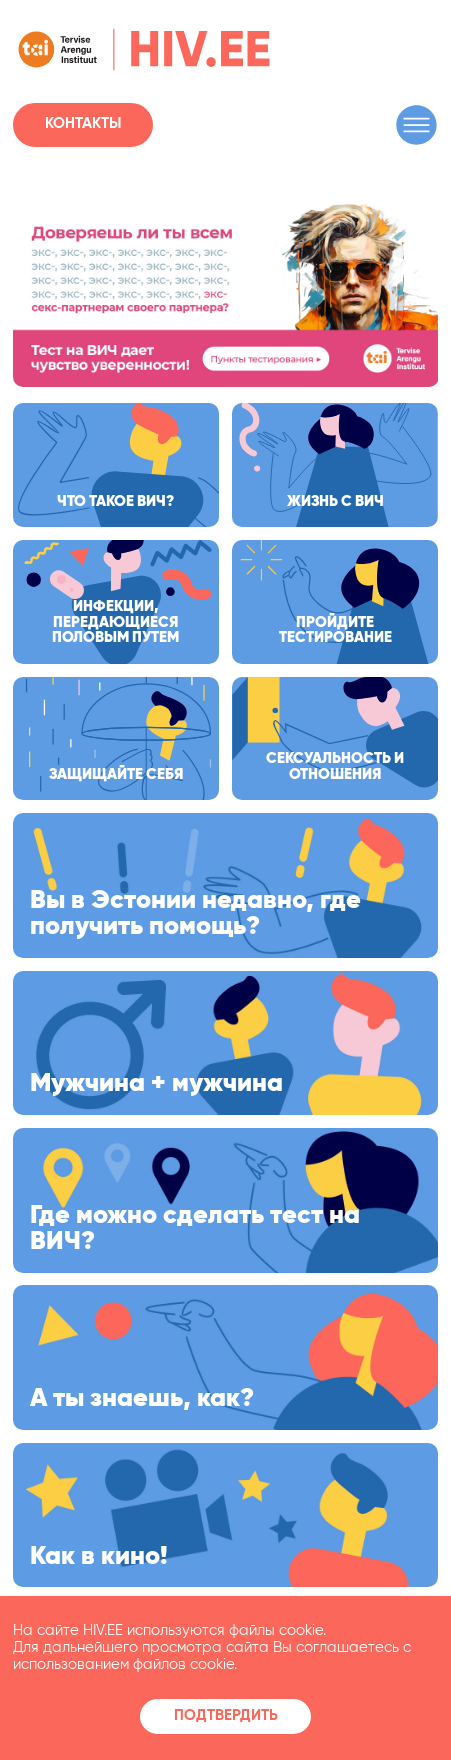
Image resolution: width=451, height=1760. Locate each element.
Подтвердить (226, 1716)
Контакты (83, 124)
